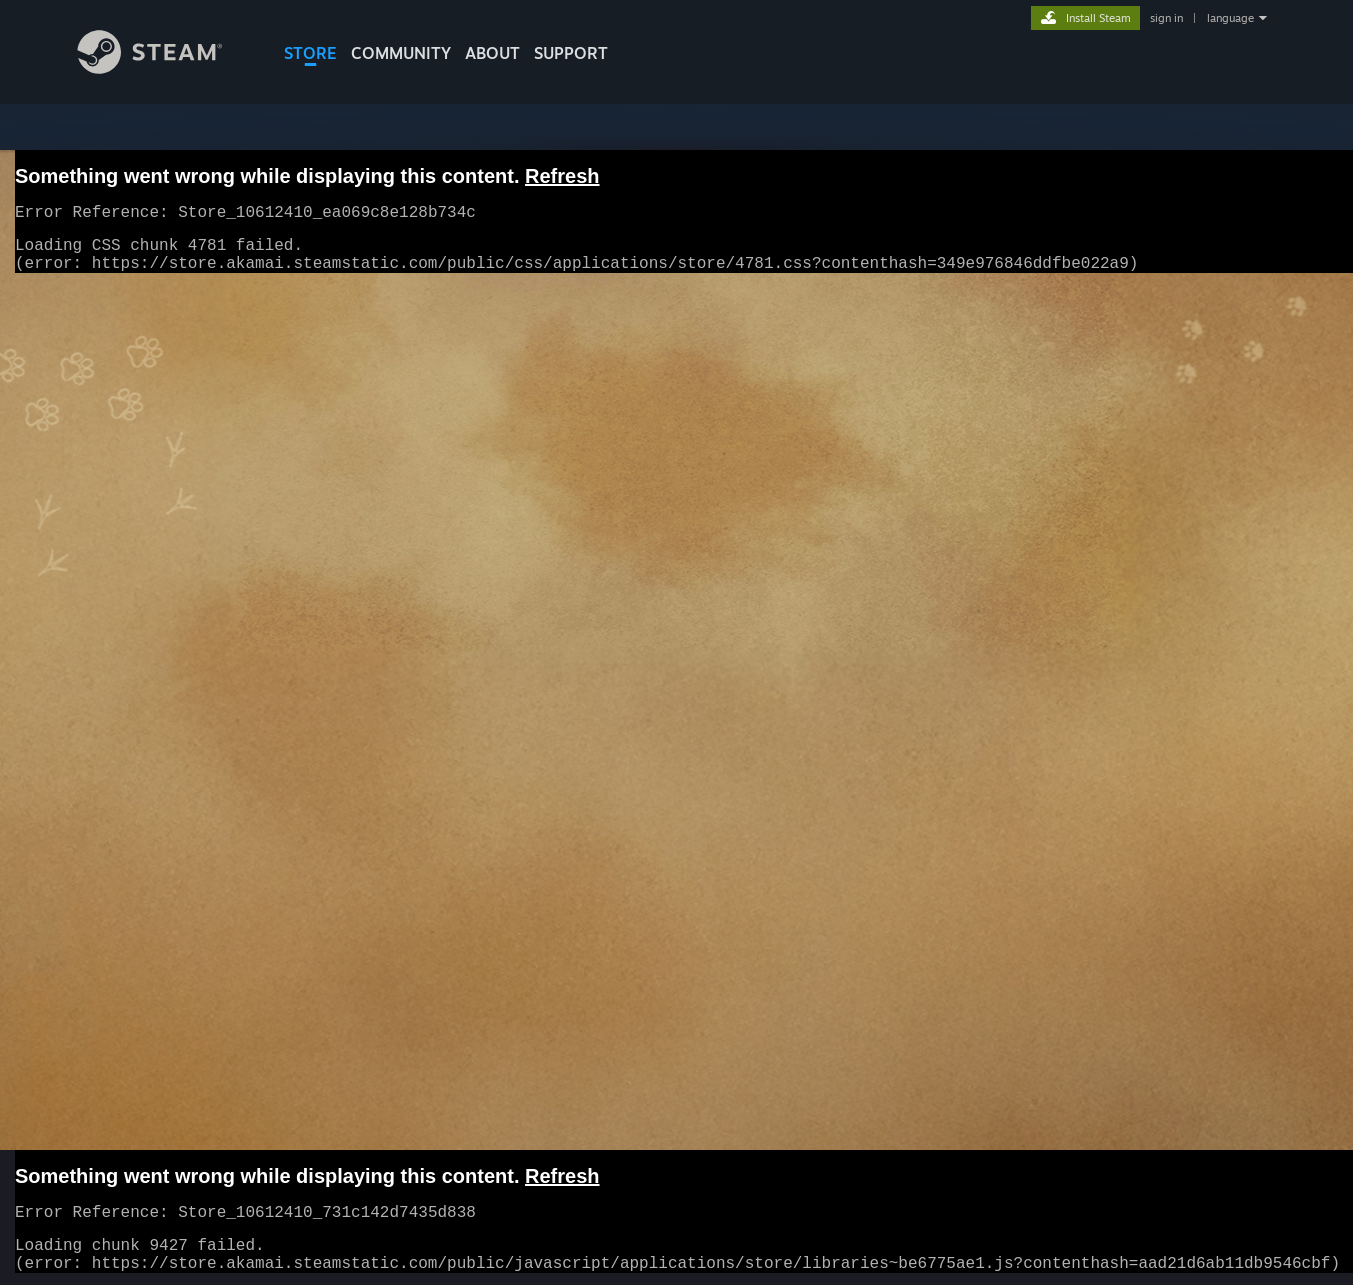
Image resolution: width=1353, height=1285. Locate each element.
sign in (1166, 18)
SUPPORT (571, 53)
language (1230, 18)
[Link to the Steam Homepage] (165, 68)
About (492, 53)
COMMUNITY (401, 53)
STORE (310, 53)
